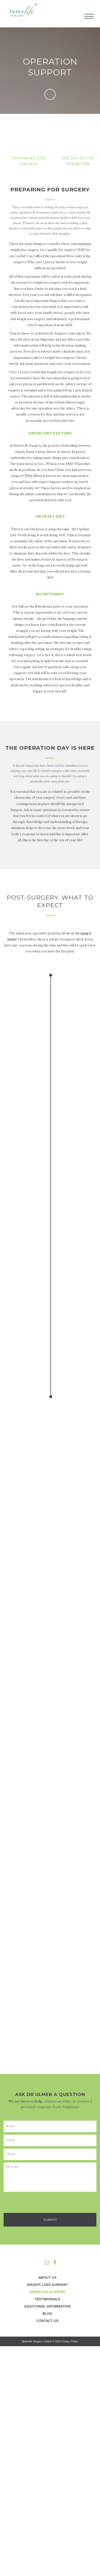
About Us (47, 2277)
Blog (47, 2313)
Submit (50, 2220)
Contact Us (47, 2321)
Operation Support (47, 2292)
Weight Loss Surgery (47, 2285)
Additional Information (47, 2306)
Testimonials (47, 2299)
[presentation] (40, 2203)
